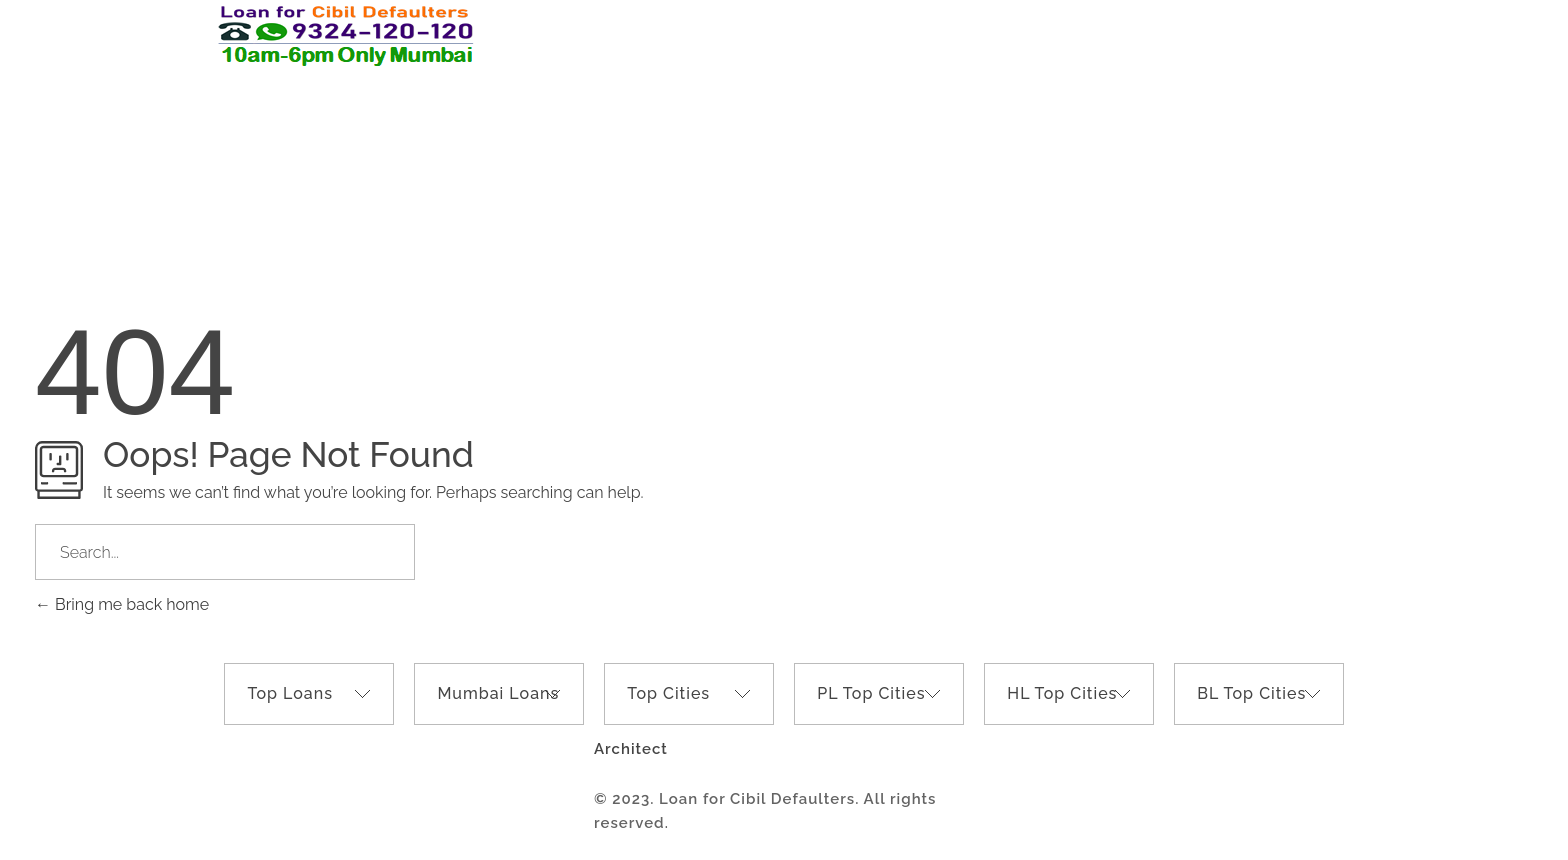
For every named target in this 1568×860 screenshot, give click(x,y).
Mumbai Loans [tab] (498, 693)
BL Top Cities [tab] (1251, 693)
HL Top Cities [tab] (1062, 693)
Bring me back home (122, 604)
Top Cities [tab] (668, 693)
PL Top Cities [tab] (871, 693)
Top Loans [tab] (290, 693)
